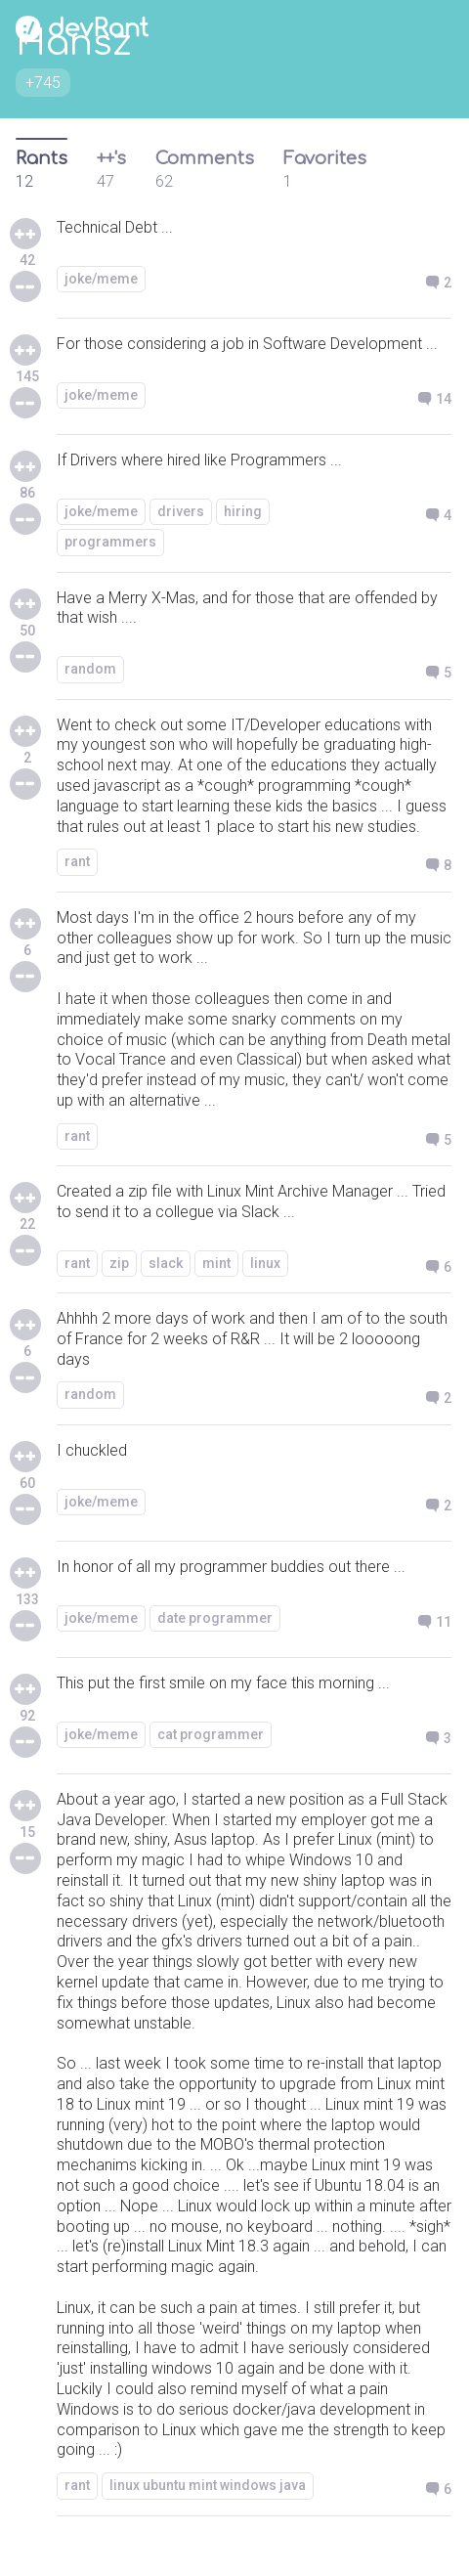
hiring (243, 511)
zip (119, 1263)
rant (77, 861)
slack (166, 1263)
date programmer (215, 1618)
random (90, 669)
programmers (110, 541)
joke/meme (101, 278)
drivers (180, 511)
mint (216, 1263)
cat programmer (210, 1734)
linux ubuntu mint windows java (207, 2485)
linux (265, 1263)
